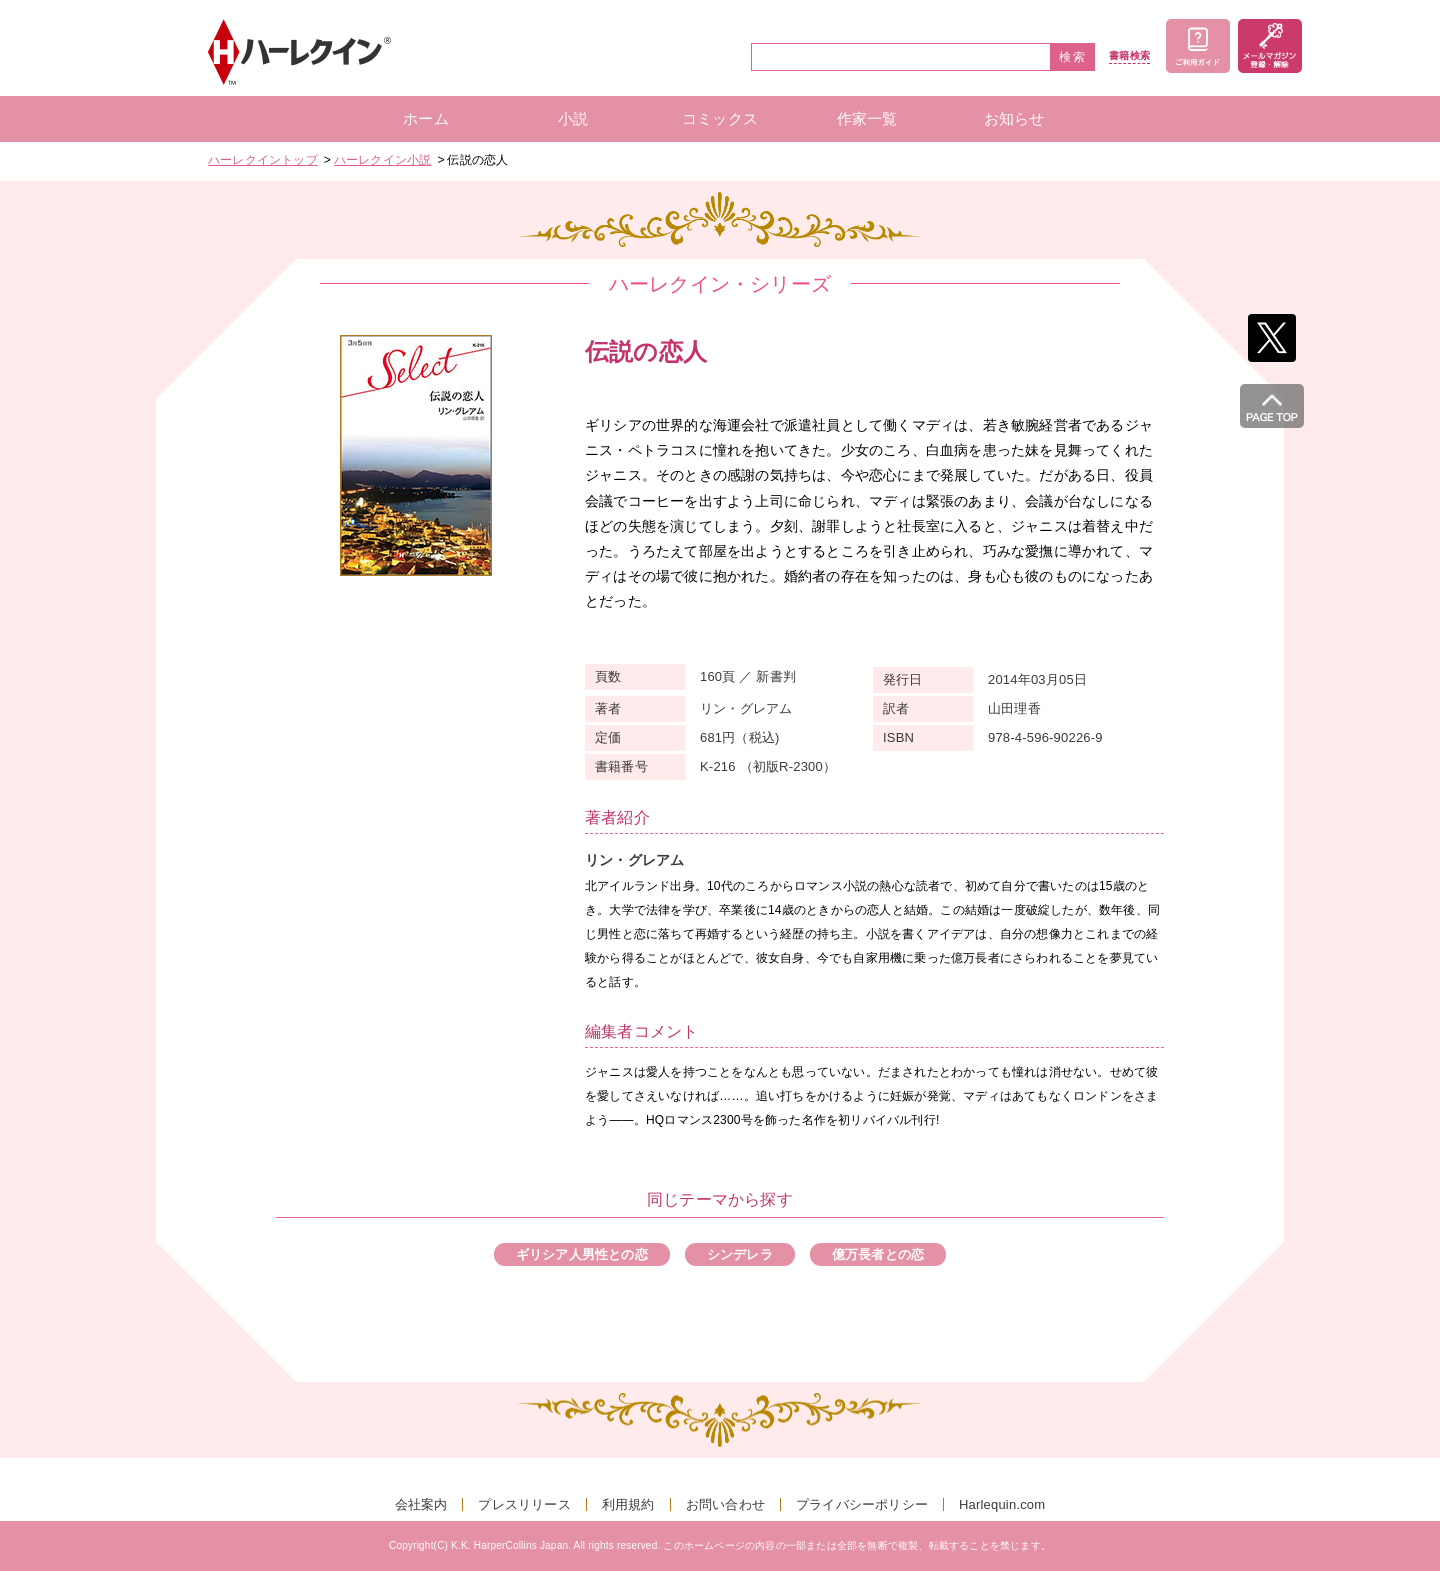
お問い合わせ (725, 1504)
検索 (1073, 57)
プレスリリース (524, 1504)
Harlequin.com (1002, 1504)
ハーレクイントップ (263, 160)
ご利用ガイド (1198, 46)
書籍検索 (1129, 56)
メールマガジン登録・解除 (1270, 46)
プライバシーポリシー (862, 1504)
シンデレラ (740, 1254)
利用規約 (628, 1504)
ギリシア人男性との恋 (582, 1254)
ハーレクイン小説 (383, 160)
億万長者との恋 (878, 1254)
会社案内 (421, 1504)
